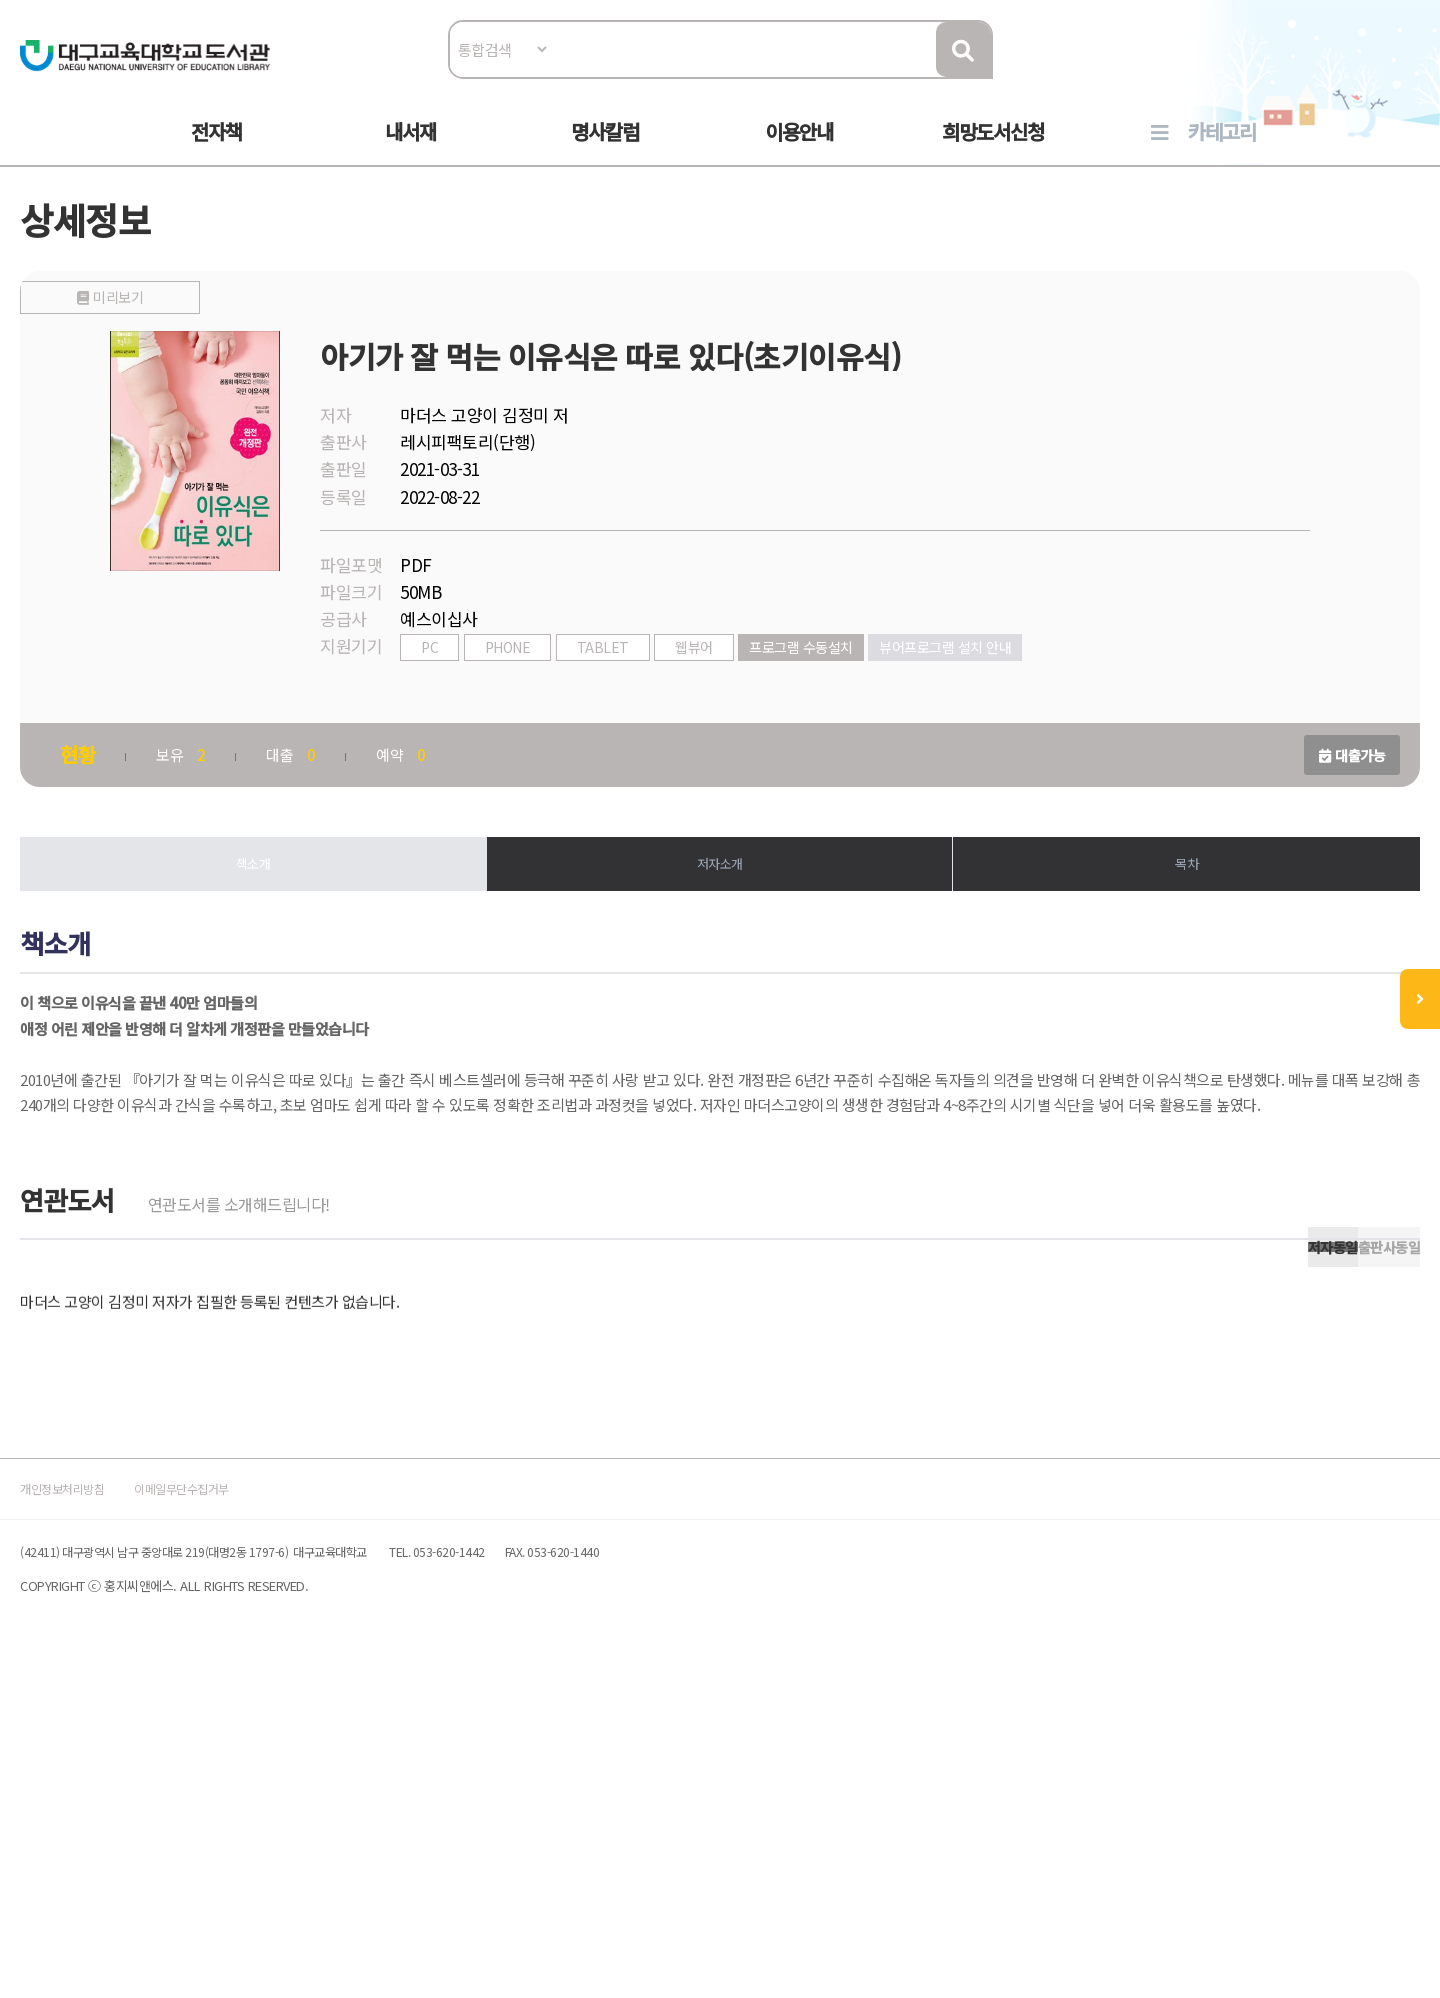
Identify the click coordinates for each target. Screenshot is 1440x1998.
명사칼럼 (605, 151)
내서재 (410, 151)
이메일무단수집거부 (344, 1804)
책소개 (319, 918)
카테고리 (1222, 151)
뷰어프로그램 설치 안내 (1045, 697)
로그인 (1316, 76)
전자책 (216, 151)
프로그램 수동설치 (901, 697)
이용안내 (799, 151)
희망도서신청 (993, 151)
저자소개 (720, 918)
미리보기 (303, 652)
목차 (1120, 918)
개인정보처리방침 (182, 1804)
